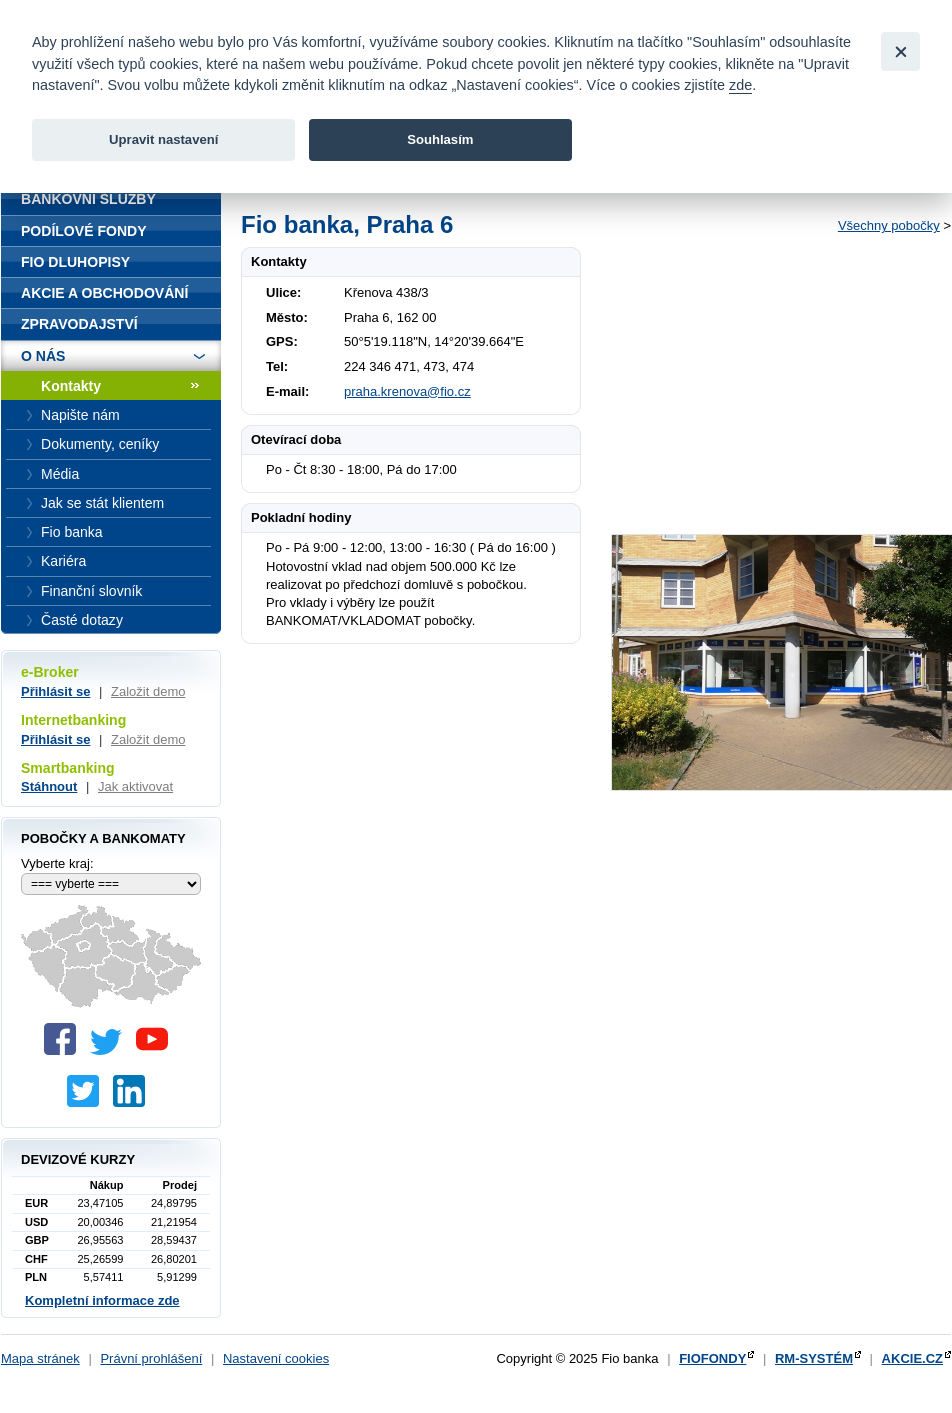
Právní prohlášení (151, 1358)
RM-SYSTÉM (814, 1358)
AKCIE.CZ (912, 1358)
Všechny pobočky (889, 225)
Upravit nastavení (163, 139)
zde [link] (740, 85)
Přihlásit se (55, 691)
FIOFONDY (712, 1358)
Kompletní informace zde (102, 1300)
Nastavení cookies (276, 1358)
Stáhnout (49, 786)
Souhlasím (440, 139)
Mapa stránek (40, 1358)
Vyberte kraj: (57, 863)
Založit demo (148, 691)
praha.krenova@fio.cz (407, 391)
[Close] (900, 51)
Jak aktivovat (135, 786)
